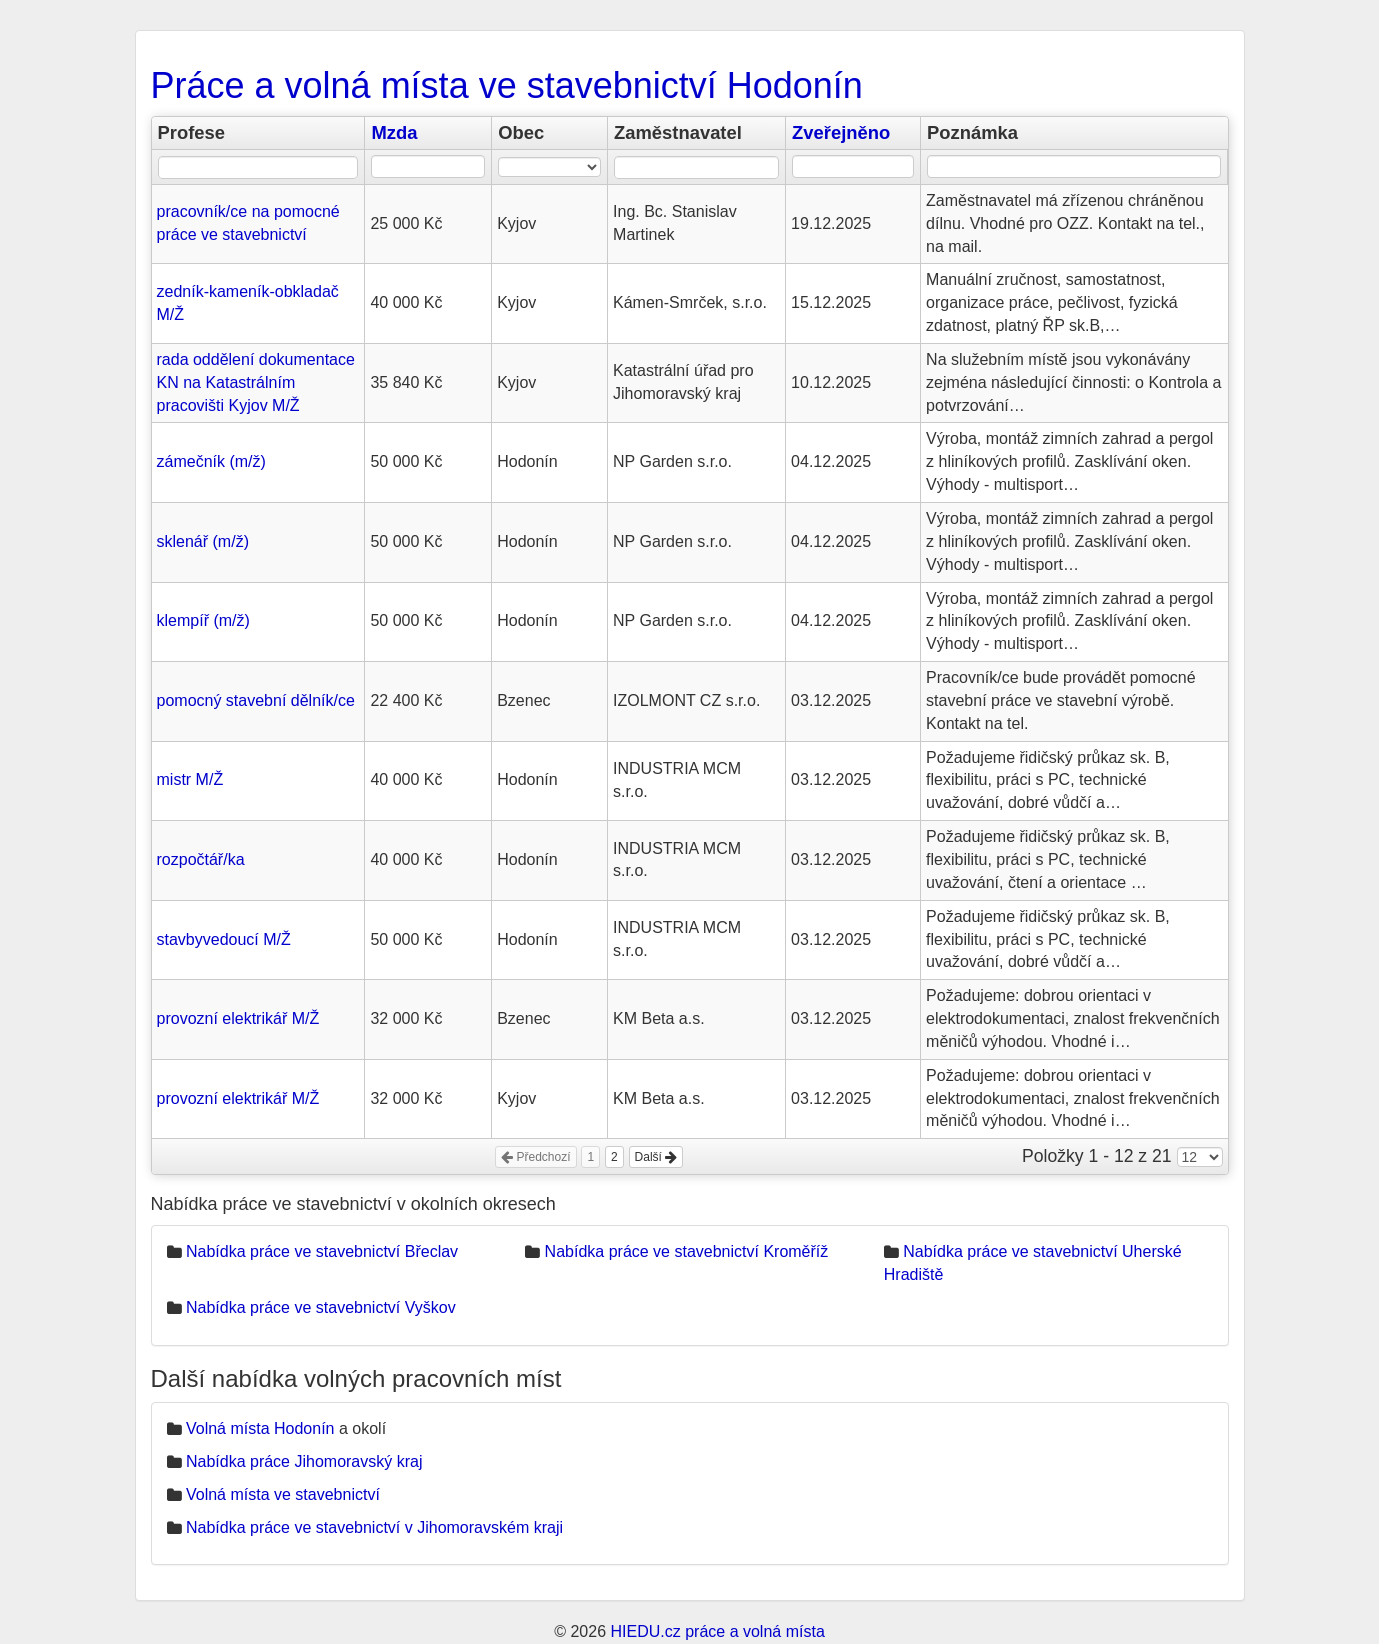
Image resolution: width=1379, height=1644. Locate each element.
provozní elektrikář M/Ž (238, 1018)
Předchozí (535, 1157)
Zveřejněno (841, 132)
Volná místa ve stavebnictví (283, 1494)
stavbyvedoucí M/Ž (224, 939)
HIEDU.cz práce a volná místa (717, 1631)
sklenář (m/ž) (203, 541)
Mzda (394, 132)
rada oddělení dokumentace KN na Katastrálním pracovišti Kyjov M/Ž (256, 382)
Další (656, 1157)
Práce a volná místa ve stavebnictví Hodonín (507, 85)
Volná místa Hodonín (260, 1428)
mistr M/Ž (190, 779)
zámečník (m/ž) (211, 461)
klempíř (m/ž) (203, 620)
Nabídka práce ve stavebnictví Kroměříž (687, 1251)
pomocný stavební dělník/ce (256, 700)
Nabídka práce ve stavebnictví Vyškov (321, 1307)
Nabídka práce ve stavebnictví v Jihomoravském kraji (374, 1527)
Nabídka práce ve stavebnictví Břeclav (322, 1251)
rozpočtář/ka (201, 859)
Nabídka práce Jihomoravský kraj (304, 1461)
